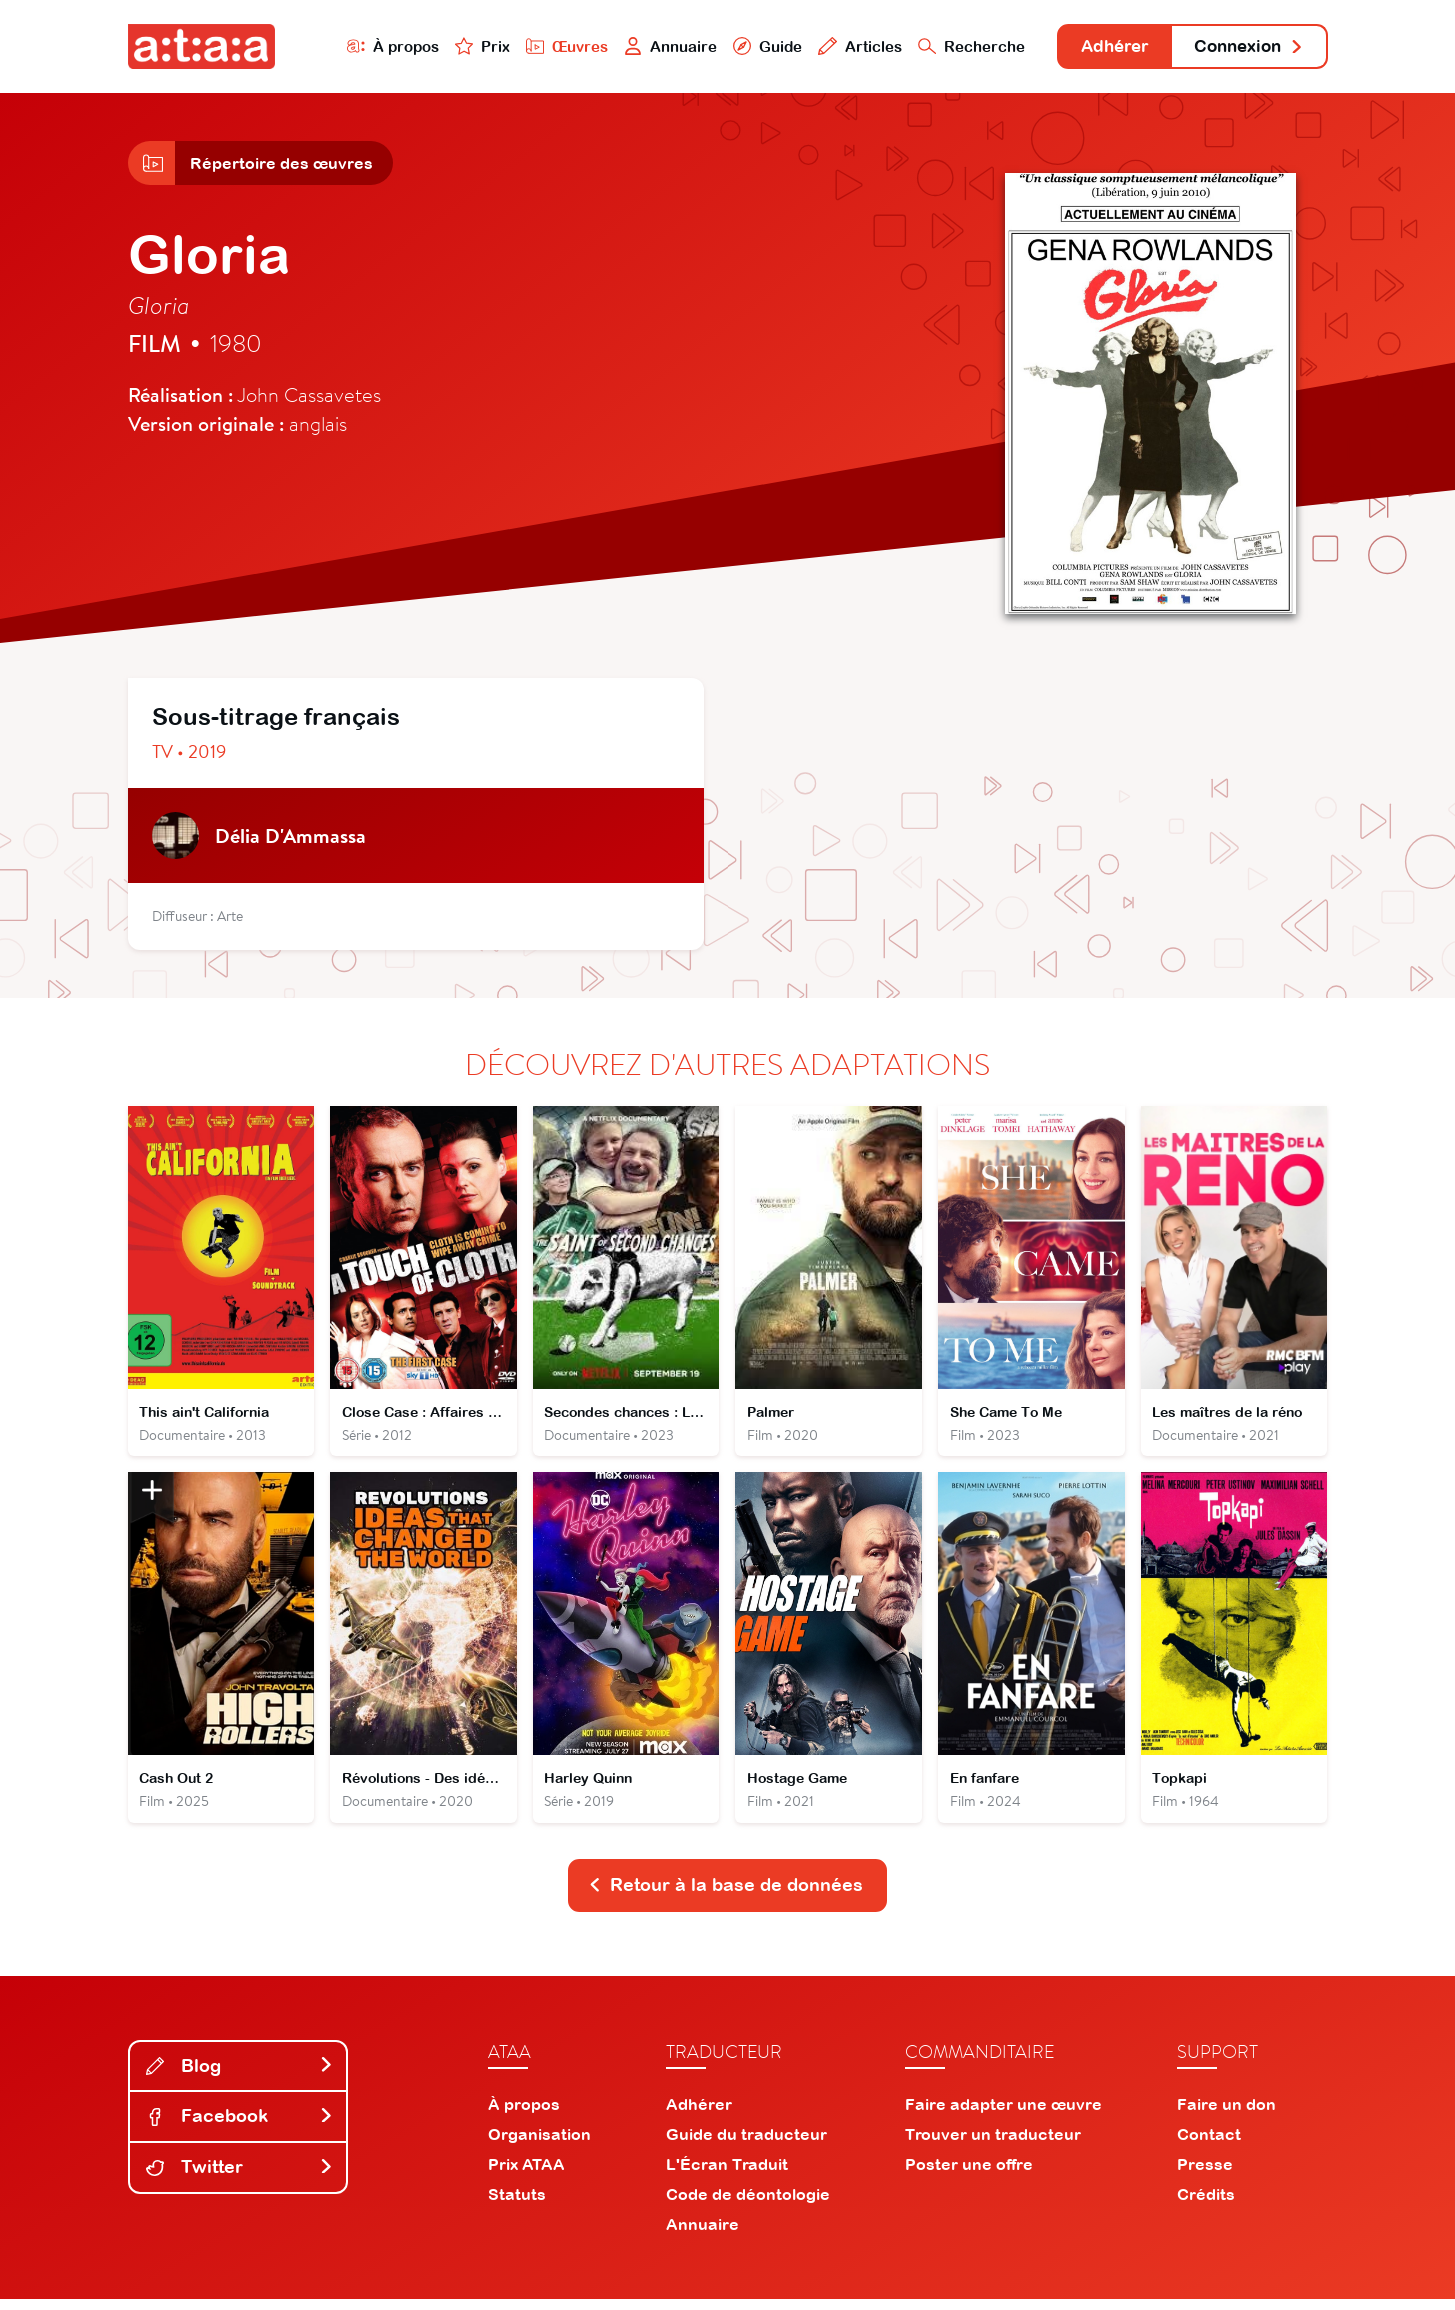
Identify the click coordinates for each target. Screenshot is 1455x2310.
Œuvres (544, 46)
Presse (1205, 2175)
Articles (840, 46)
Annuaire (649, 46)
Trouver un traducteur (993, 2145)
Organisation (539, 2145)
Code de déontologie (748, 2205)
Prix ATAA (526, 2175)
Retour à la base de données (726, 1895)
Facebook (240, 2126)
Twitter (240, 2177)
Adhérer (1099, 47)
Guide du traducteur (746, 2145)
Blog (240, 2076)
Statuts (517, 2205)
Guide (747, 46)
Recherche (951, 46)
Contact (1209, 2145)
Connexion (1244, 47)
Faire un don (1226, 2115)
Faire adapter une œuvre (1003, 2115)
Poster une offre (969, 2175)
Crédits (1206, 2205)
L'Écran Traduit (727, 2175)
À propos (369, 46)
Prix (460, 46)
